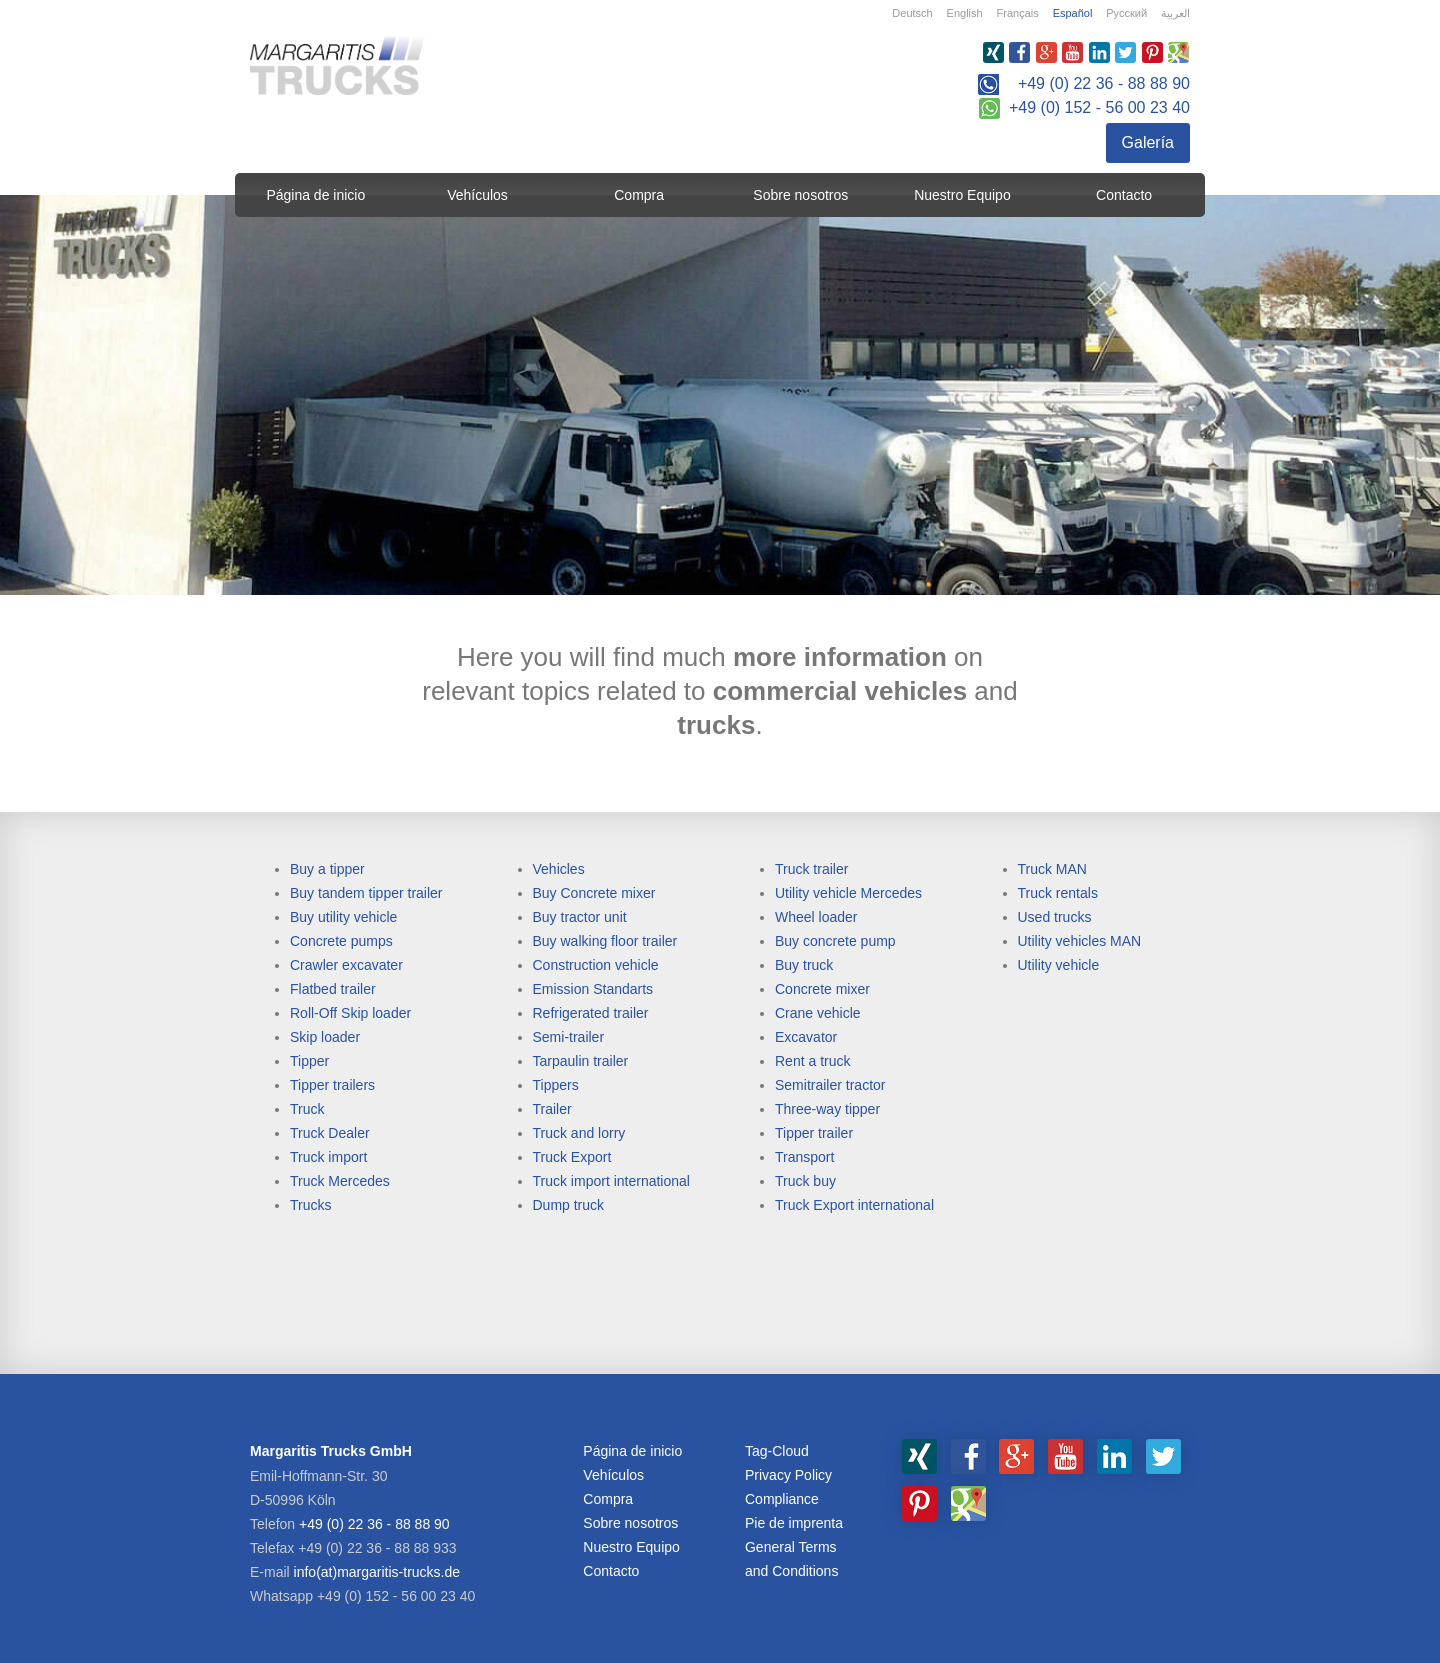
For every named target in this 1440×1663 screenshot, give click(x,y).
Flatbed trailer (333, 989)
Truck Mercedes (340, 1181)
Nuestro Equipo (962, 195)
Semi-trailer (569, 1037)
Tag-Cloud (777, 1451)
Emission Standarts (593, 989)
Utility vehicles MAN (1080, 941)
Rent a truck (812, 1061)
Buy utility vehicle (343, 917)
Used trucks (1055, 917)
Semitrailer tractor (830, 1085)
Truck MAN (1052, 869)
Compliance (782, 1499)
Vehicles (559, 869)
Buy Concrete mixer (594, 893)
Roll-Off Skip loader (350, 1013)
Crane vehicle (818, 1013)
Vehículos (477, 195)
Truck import (328, 1157)
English (965, 13)
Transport (804, 1157)
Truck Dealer (330, 1133)
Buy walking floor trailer (605, 941)
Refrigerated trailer (591, 1013)
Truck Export (572, 1157)
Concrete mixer (822, 989)
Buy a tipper (327, 869)
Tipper (309, 1061)
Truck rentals (1058, 893)
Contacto (1124, 195)
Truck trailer (811, 869)
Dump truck (569, 1205)
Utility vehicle (1059, 965)
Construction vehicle (596, 965)
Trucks (310, 1205)
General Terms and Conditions (791, 1559)
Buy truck (804, 965)
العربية (1175, 13)
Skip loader (325, 1037)
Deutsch (912, 13)
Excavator (806, 1037)
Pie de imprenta (794, 1523)
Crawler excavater (346, 965)
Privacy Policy (788, 1475)
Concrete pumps (341, 941)
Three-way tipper (827, 1109)
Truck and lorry (579, 1133)
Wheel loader (816, 917)
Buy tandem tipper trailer (366, 893)
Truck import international (611, 1181)
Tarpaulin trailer (581, 1061)
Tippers (556, 1085)
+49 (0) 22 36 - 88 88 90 (1104, 83)
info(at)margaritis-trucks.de (377, 1572)
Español (1073, 13)
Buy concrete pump (835, 941)
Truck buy (805, 1181)
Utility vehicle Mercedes (848, 893)
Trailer (552, 1109)
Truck (307, 1109)
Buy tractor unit (580, 917)
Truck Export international (854, 1205)
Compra (639, 195)
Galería (1148, 142)
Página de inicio (315, 195)
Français (1018, 13)
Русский (1126, 13)
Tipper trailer (814, 1133)
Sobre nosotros (800, 195)
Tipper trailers (332, 1085)
